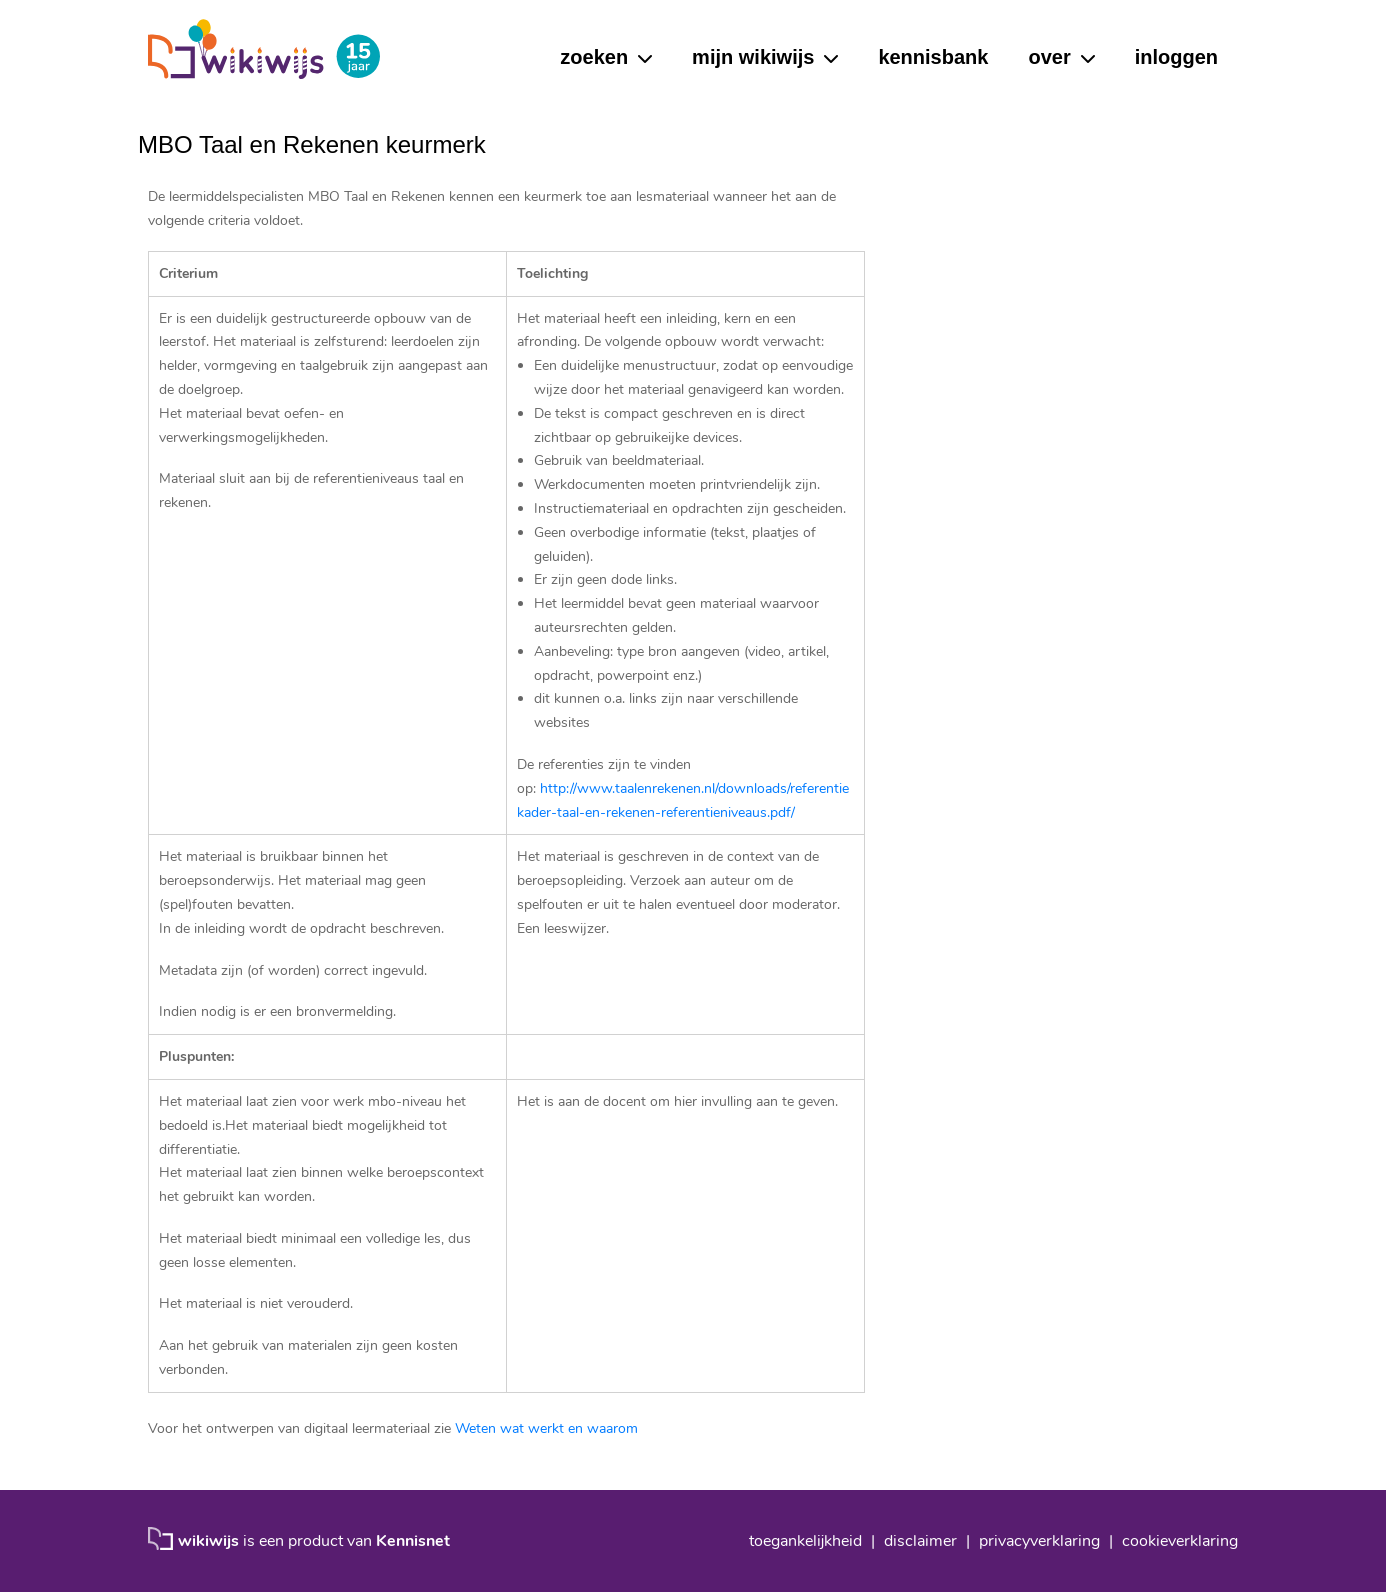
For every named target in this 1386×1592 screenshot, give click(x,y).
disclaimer (920, 1541)
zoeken (594, 57)
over (1049, 57)
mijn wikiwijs (753, 57)
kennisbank (933, 57)
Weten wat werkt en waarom (546, 1428)
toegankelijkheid (805, 1541)
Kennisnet (413, 1541)
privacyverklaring (1039, 1541)
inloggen (1176, 57)
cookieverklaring (1180, 1541)
